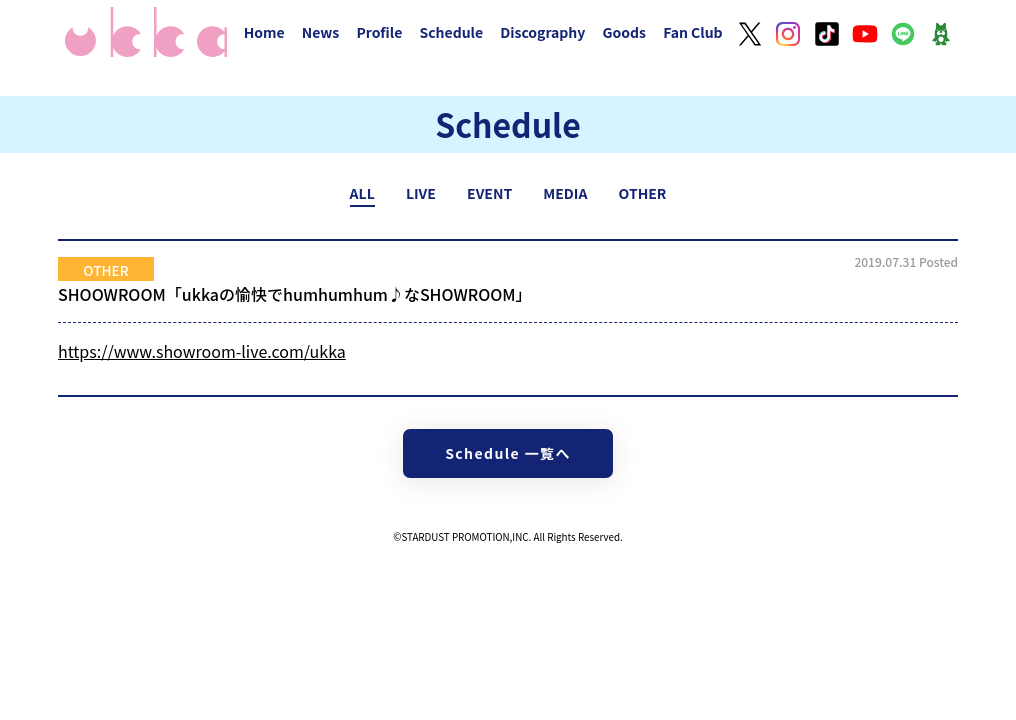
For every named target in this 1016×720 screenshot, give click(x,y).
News (321, 32)
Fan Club (693, 32)
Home (264, 32)
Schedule (451, 32)
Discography (542, 32)
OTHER (643, 193)
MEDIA (565, 193)
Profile (379, 32)
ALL (362, 193)
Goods (624, 32)
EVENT (489, 193)
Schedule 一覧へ (508, 453)
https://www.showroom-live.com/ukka (202, 351)
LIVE (421, 193)
